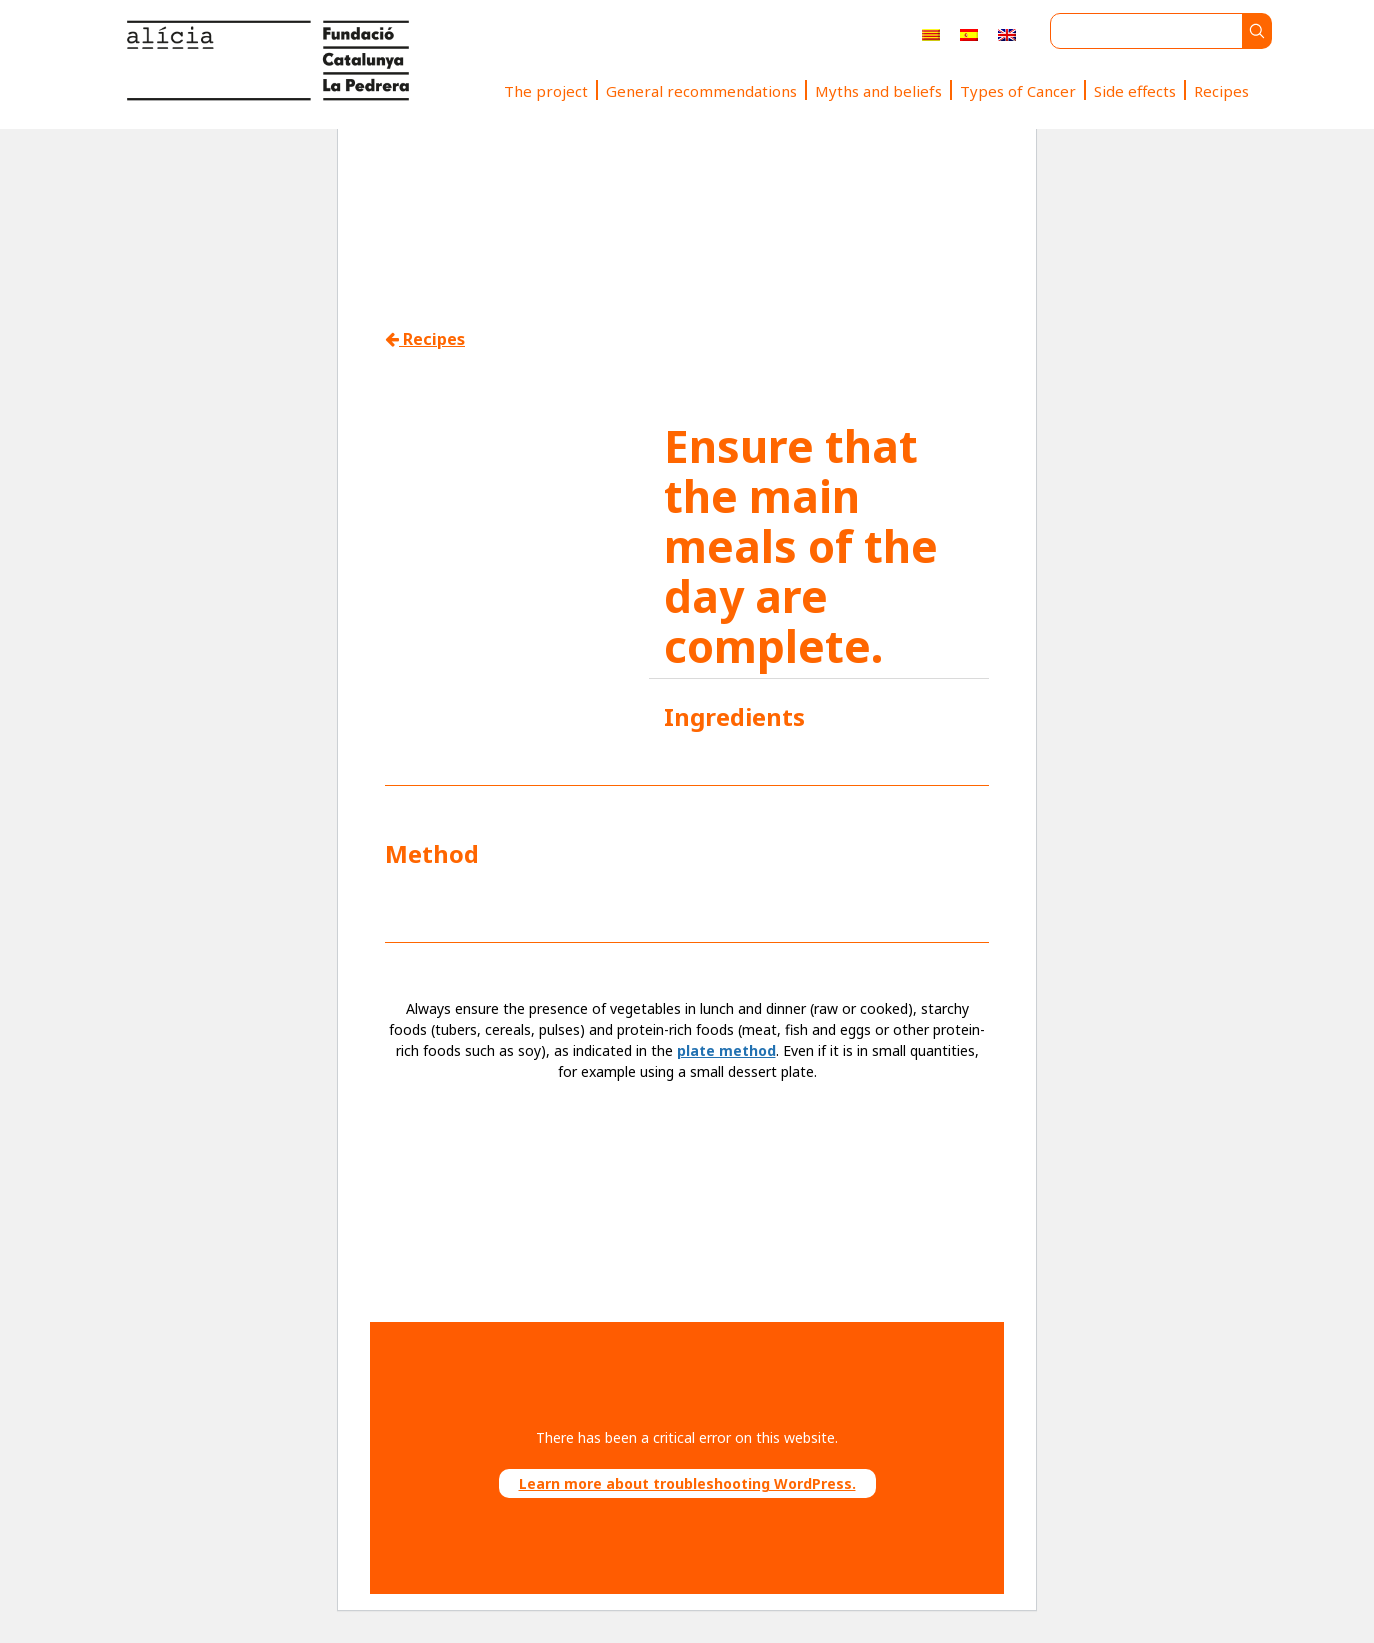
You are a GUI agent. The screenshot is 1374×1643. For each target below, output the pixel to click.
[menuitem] (931, 34)
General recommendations (701, 91)
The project (546, 91)
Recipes (1221, 91)
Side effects (1135, 91)
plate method (726, 1050)
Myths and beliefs (878, 91)
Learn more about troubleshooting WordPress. (687, 1483)
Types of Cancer (1018, 91)
